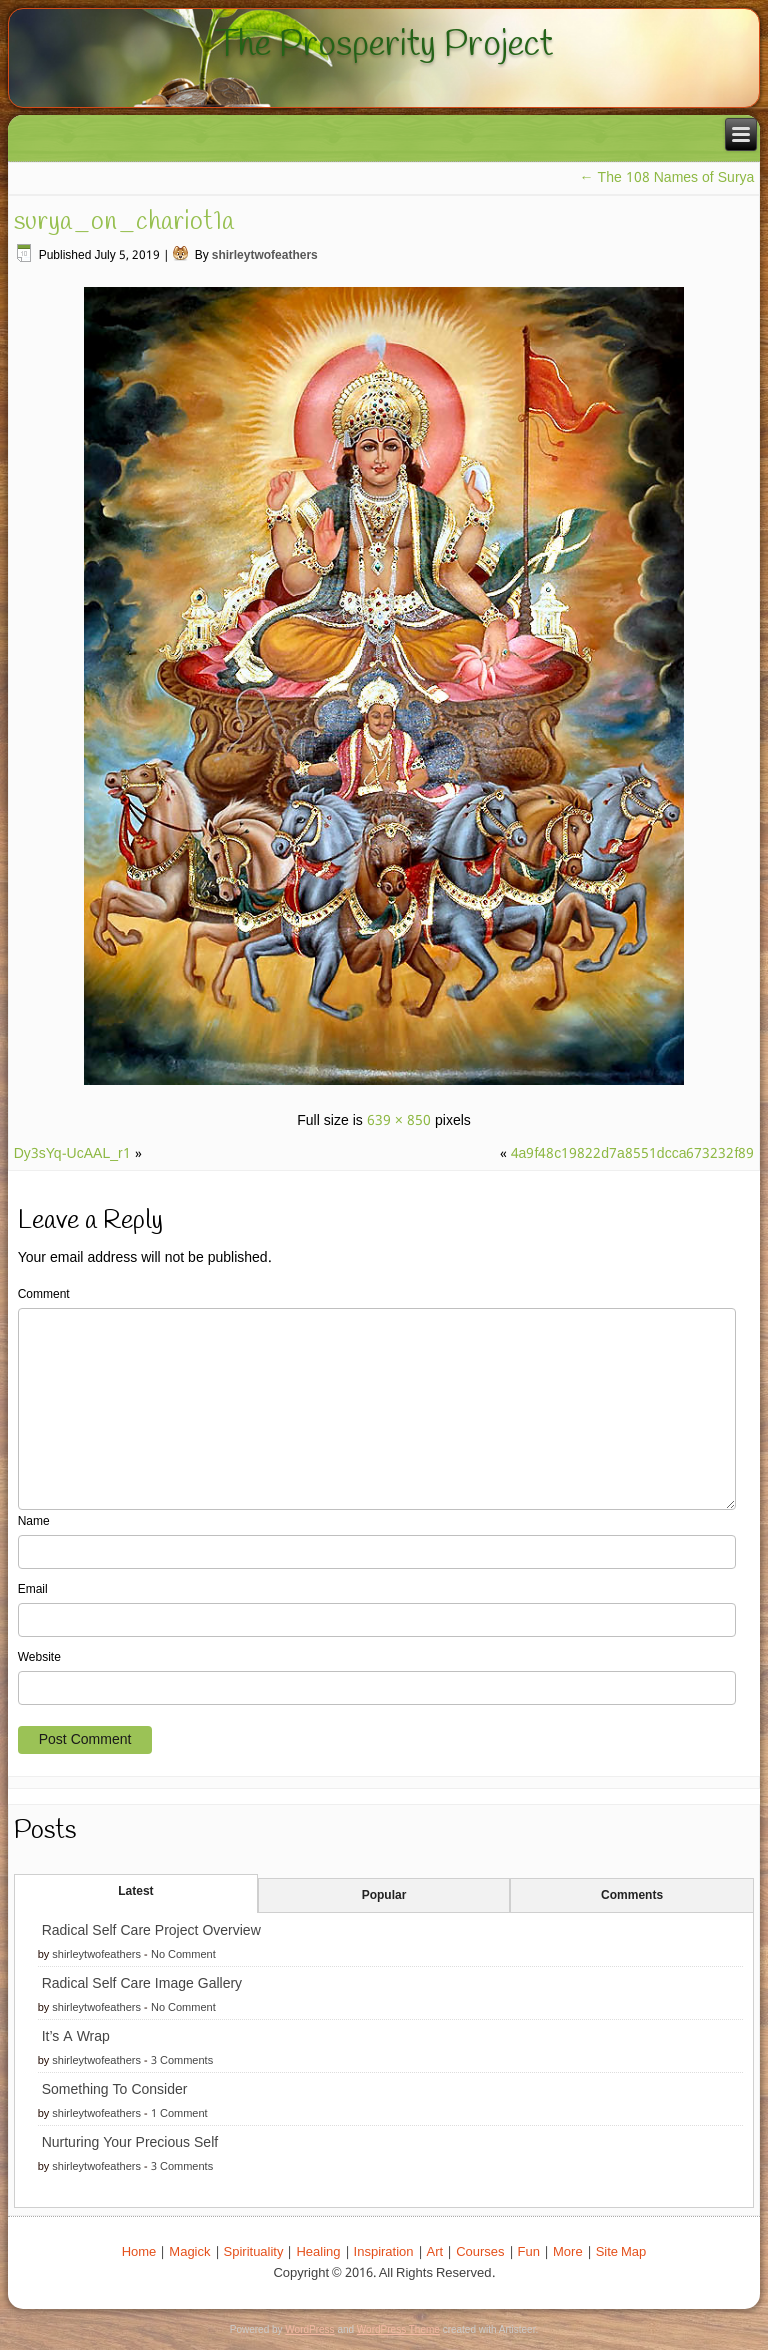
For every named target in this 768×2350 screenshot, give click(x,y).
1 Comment (179, 2114)
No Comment (183, 1955)
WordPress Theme (398, 2329)
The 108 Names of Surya (667, 178)
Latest (135, 1892)
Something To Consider (115, 2090)
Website (39, 1658)
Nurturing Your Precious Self (130, 2143)
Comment (44, 1295)
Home (139, 2252)
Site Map (621, 2252)
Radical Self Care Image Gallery (142, 1984)
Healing (318, 2252)
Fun (529, 2252)
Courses (480, 2252)
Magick (189, 2252)
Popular (384, 1896)
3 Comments (182, 2061)
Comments (632, 1896)
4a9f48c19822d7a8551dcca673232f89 (633, 1154)
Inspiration (384, 2252)
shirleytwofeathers (265, 256)
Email (33, 1590)
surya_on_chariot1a (124, 222)
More (568, 2252)
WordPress (309, 2329)
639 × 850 (399, 1121)
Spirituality (254, 2252)
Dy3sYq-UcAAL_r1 (72, 1154)
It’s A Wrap (76, 2037)
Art (435, 2252)
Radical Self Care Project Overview (151, 1931)
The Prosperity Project (384, 45)
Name (34, 1522)
